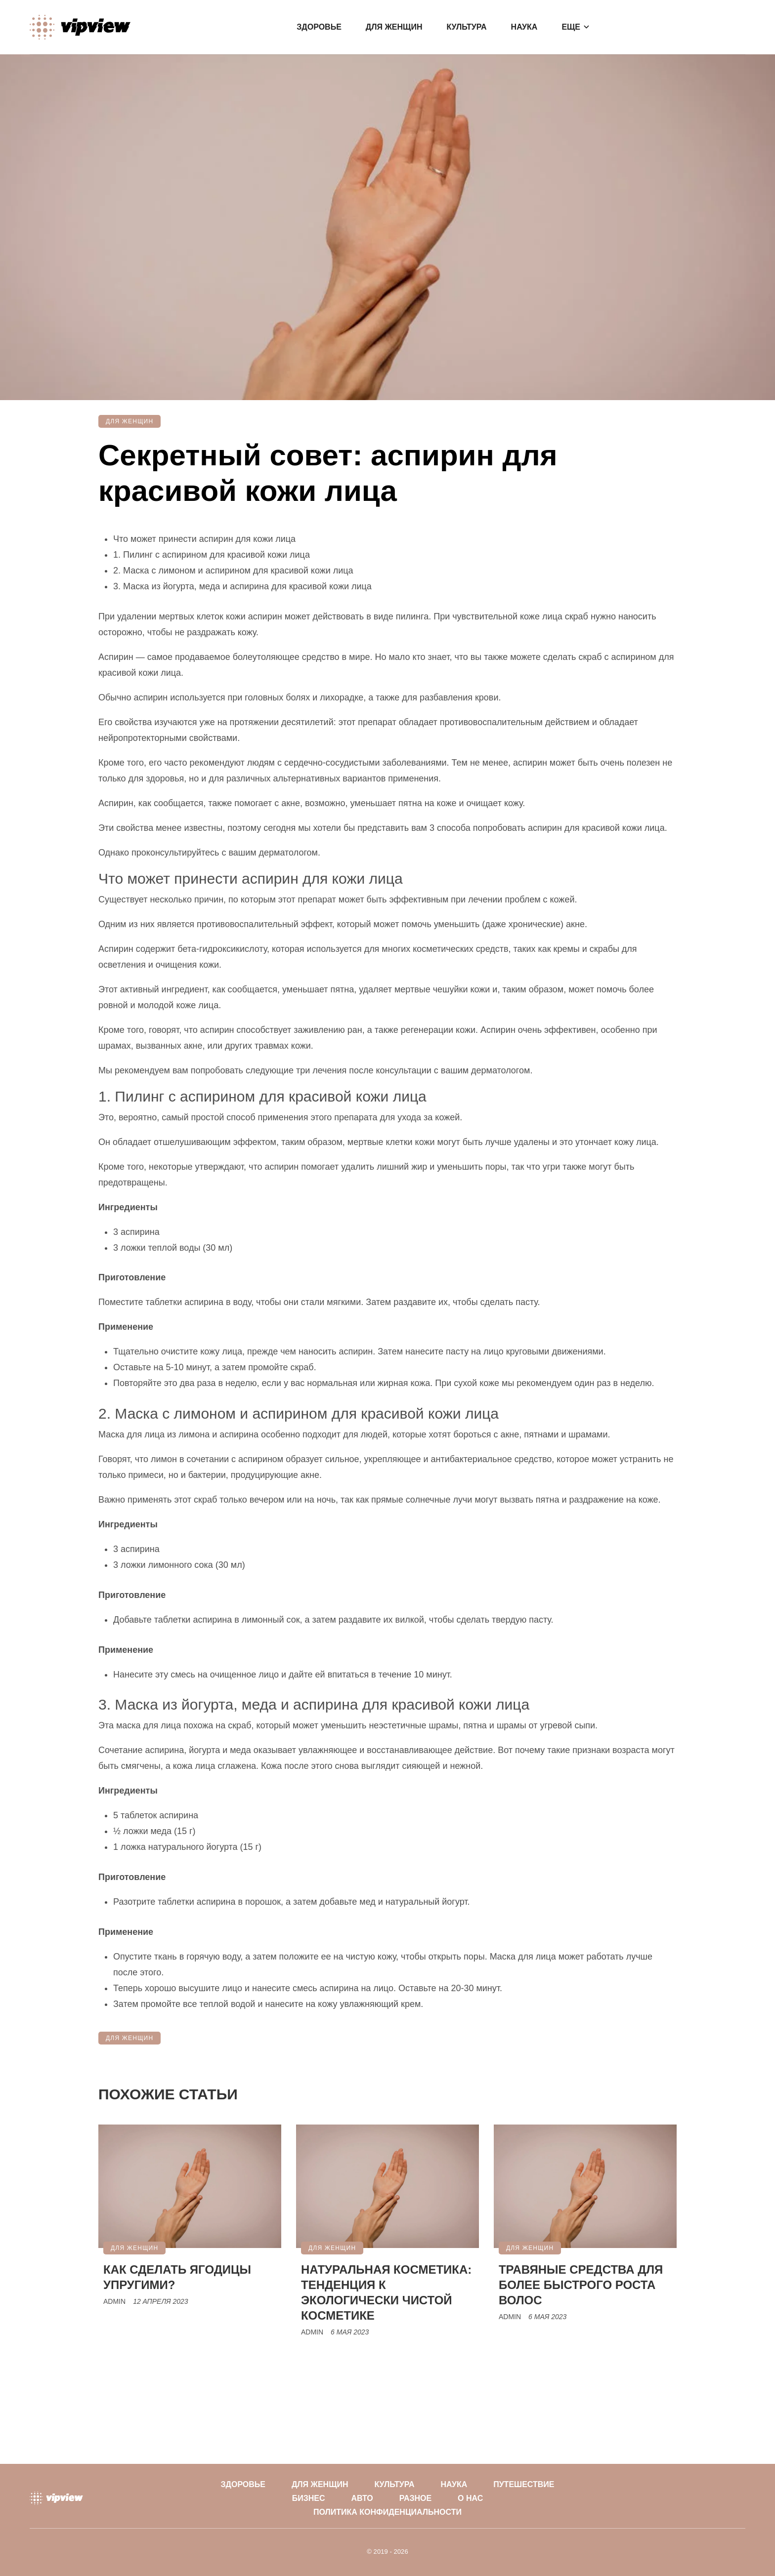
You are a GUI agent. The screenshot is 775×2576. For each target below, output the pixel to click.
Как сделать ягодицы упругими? (177, 2277)
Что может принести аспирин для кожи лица (204, 539)
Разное (415, 2498)
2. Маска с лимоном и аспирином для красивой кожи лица (233, 570)
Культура (466, 27)
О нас (470, 2498)
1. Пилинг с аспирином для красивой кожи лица (211, 555)
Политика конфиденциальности (387, 2512)
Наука (524, 27)
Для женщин (394, 27)
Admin (114, 2301)
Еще (570, 27)
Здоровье (319, 27)
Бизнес (308, 2498)
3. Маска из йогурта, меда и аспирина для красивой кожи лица (242, 586)
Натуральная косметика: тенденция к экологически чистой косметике (386, 2292)
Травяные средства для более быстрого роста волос (581, 2285)
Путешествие (523, 2484)
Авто (362, 2498)
